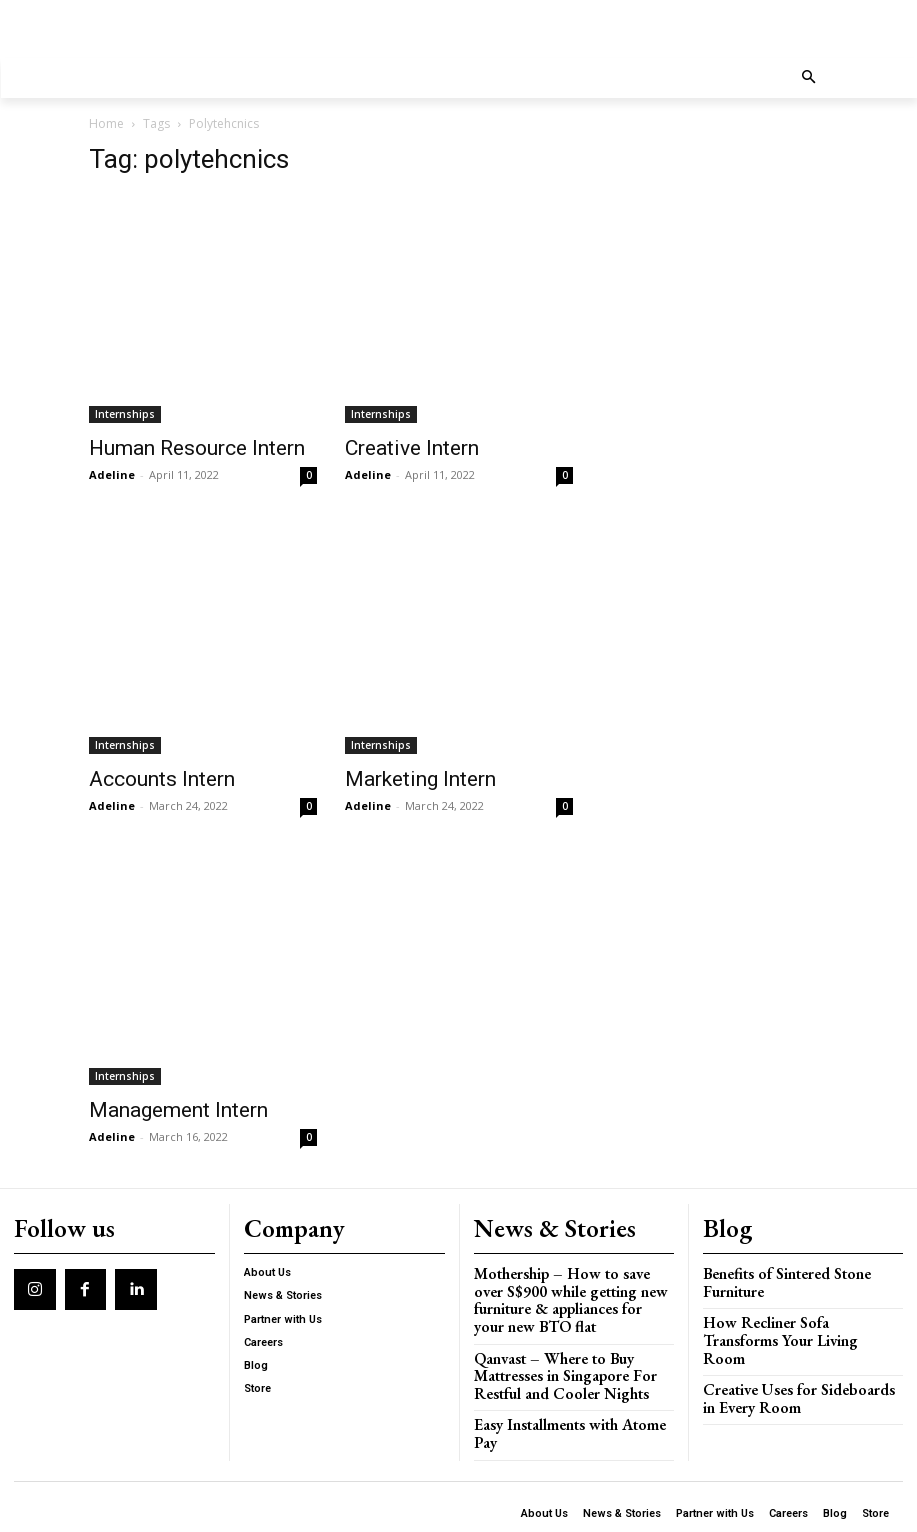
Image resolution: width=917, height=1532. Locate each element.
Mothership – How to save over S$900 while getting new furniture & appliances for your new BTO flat (573, 1281)
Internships (125, 414)
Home (106, 123)
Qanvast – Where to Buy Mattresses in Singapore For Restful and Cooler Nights (573, 1341)
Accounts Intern (162, 779)
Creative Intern (412, 448)
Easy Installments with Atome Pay (568, 1386)
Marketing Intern (420, 779)
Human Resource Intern (197, 448)
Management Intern (178, 1110)
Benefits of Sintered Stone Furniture (776, 1273)
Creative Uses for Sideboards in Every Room (792, 1365)
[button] (808, 78)
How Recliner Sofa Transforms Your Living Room (789, 1319)
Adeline (112, 474)
